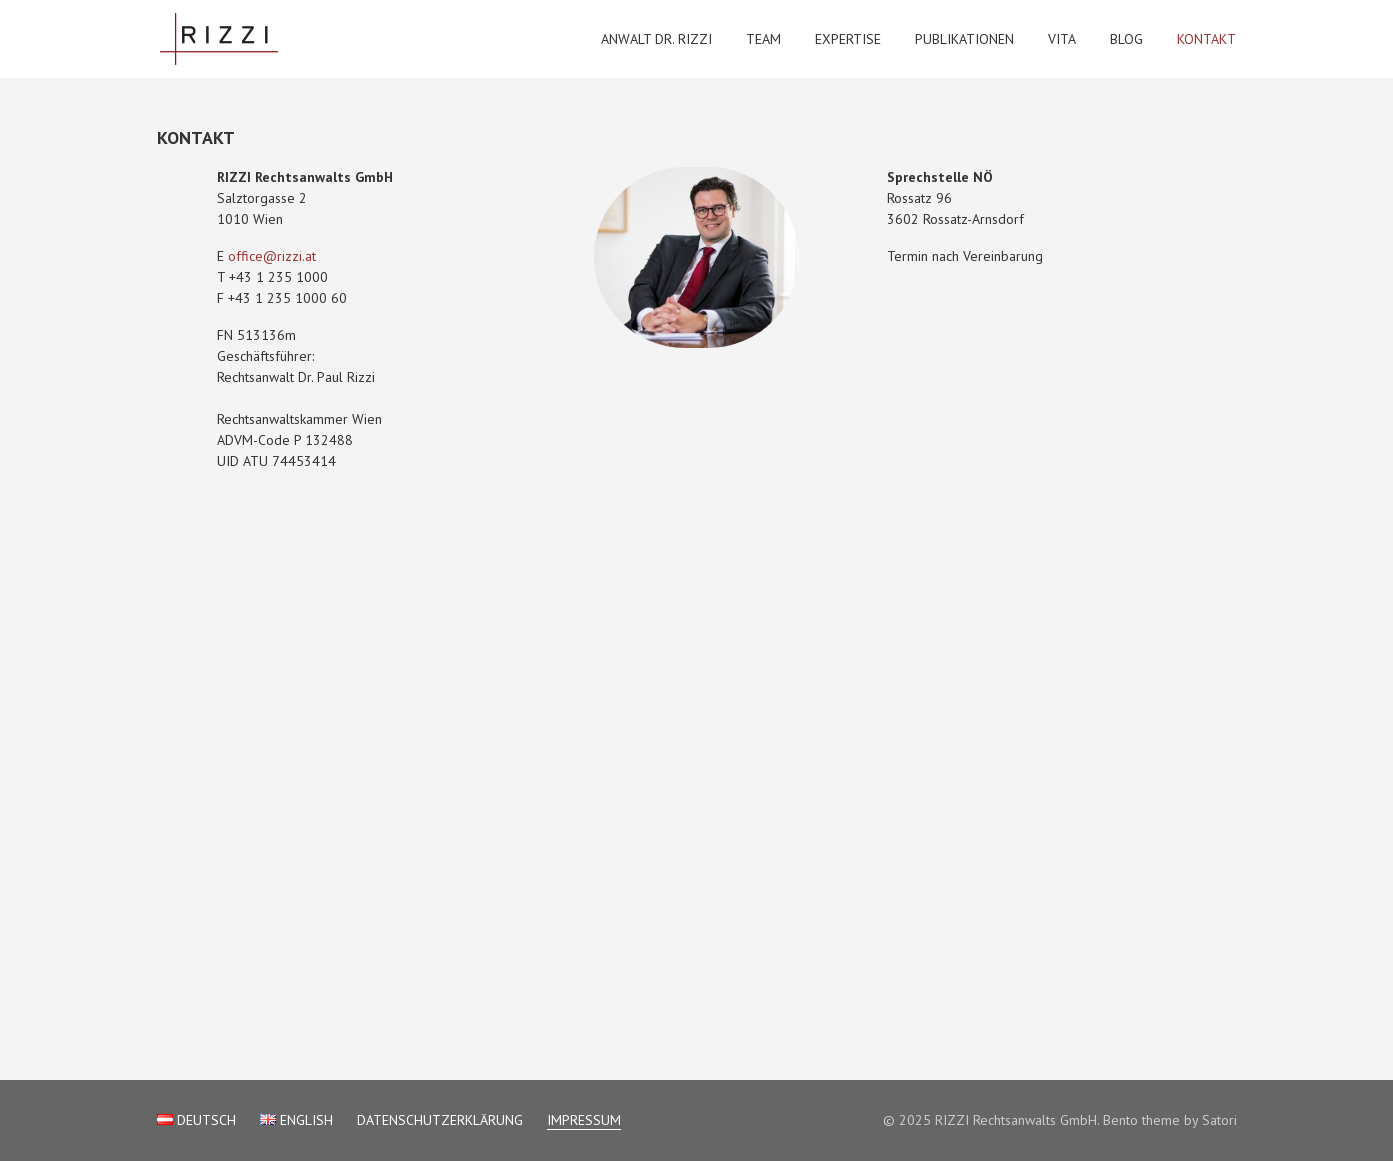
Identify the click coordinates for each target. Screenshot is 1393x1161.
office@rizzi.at (272, 256)
